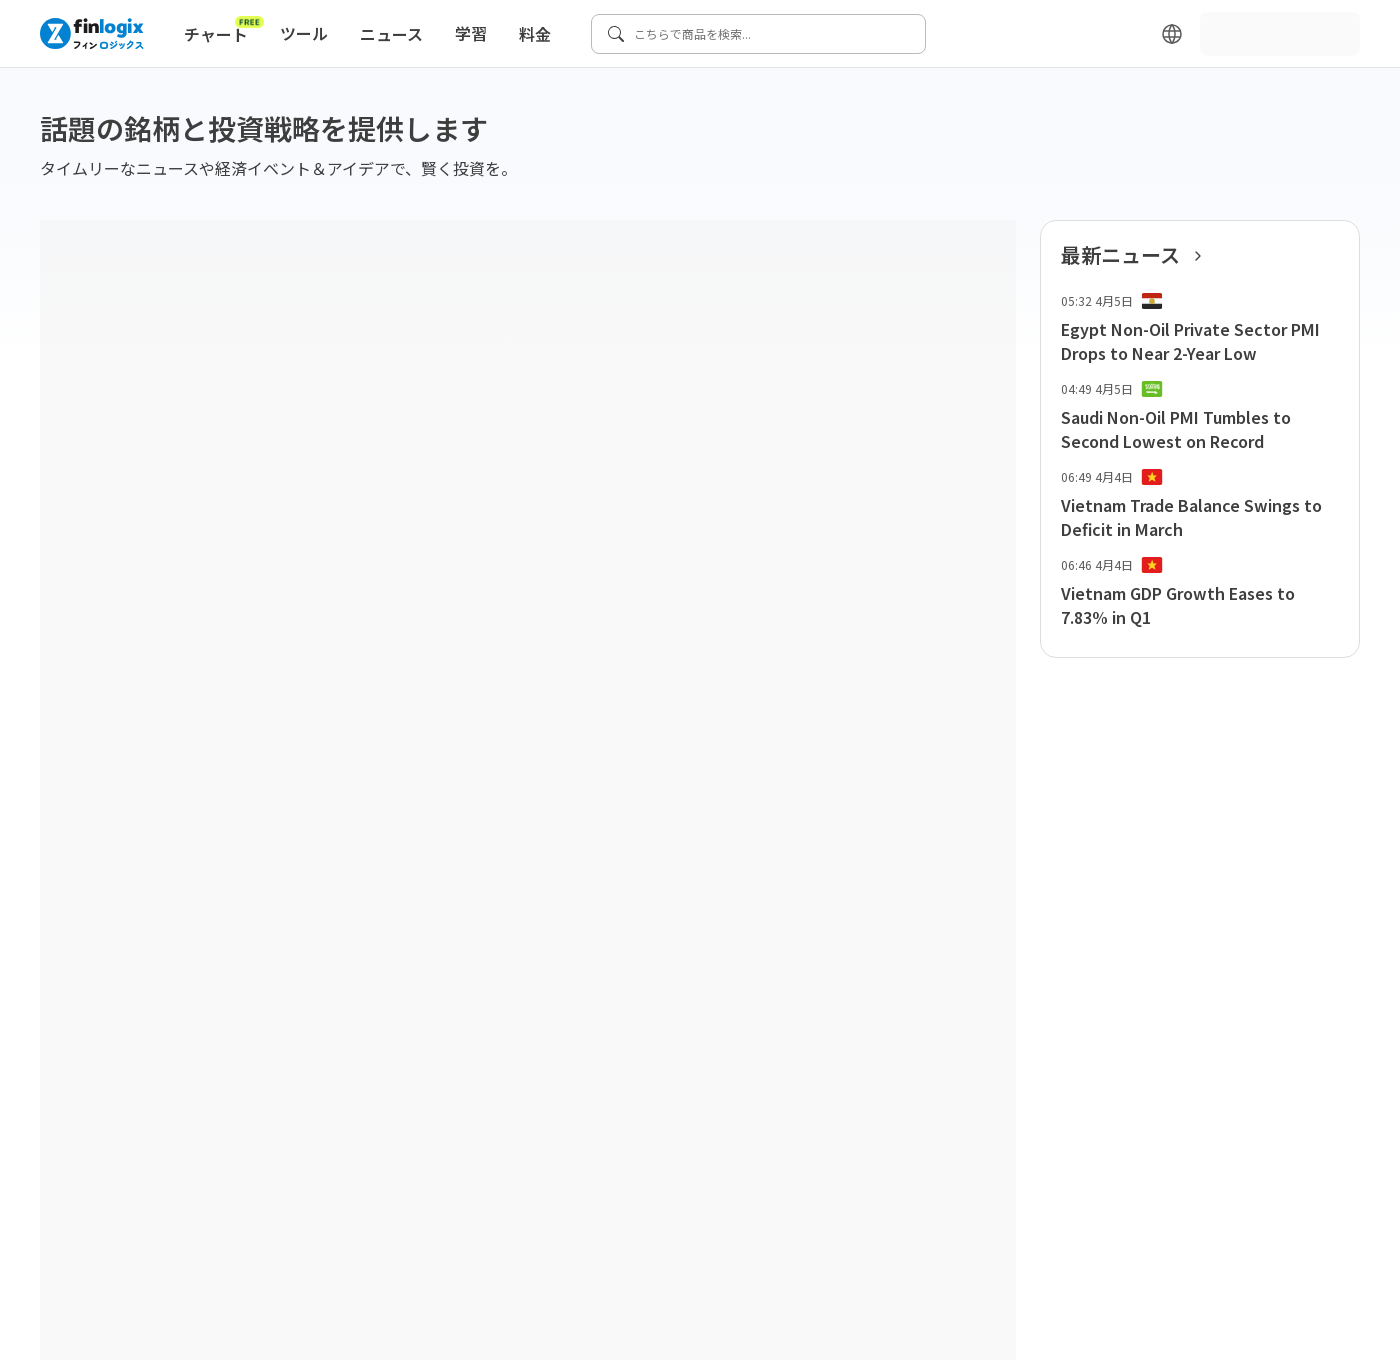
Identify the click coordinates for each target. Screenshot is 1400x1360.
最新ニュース (1137, 255)
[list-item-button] (1200, 329)
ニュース (391, 34)
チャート (224, 30)
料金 (535, 34)
